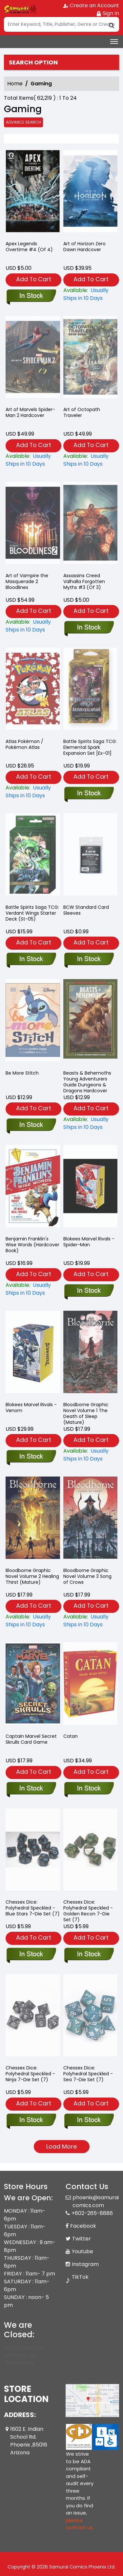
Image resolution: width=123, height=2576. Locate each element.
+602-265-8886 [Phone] (92, 2213)
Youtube (82, 2251)
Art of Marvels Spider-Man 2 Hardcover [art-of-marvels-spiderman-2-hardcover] (30, 412)
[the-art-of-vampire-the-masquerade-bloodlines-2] (33, 626)
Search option (33, 62)
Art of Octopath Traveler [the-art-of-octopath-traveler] (81, 412)
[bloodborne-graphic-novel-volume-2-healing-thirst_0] (33, 1621)
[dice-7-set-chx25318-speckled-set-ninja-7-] (31, 2120)
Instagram (85, 2264)
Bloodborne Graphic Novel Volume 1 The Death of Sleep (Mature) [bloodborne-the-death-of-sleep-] (86, 1413)
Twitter (81, 2238)
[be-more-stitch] (31, 1125)
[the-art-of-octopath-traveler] (90, 460)
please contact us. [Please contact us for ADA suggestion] (80, 2524)
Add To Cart (33, 279)
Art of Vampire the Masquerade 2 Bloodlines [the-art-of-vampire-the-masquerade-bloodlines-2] (27, 581)
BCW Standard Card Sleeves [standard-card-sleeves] (86, 910)
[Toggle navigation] (114, 41)
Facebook (83, 2226)
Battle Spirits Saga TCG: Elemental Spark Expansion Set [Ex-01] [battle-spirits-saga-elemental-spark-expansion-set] (90, 747)
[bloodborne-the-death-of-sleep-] (90, 1455)
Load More (61, 2146)
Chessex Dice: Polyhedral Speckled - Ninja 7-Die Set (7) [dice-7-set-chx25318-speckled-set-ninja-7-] (30, 2074)
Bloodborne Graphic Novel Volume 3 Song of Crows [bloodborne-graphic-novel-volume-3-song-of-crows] (87, 1576)
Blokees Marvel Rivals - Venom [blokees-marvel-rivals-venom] (31, 1407)
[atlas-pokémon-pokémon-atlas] (33, 792)
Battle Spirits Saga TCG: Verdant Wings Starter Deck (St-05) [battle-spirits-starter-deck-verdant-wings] (32, 913)
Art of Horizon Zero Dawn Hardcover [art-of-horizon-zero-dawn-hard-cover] (84, 246)
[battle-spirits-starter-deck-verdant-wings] (31, 959)
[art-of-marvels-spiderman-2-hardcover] (33, 460)
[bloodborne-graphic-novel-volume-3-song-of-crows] (90, 1621)
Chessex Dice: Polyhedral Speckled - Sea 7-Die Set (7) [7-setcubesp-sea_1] (88, 2074)
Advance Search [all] (23, 122)
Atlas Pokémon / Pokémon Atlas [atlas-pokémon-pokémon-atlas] (24, 744)
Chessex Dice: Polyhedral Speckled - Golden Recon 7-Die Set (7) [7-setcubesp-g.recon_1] (88, 1911)
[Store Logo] (20, 8)
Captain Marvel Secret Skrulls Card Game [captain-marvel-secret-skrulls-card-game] (31, 1739)
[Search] (61, 24)
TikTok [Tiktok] (80, 2277)
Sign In (107, 13)
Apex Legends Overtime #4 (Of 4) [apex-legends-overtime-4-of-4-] (29, 246)
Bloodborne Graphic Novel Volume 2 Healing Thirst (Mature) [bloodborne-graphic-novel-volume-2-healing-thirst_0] (32, 1576)
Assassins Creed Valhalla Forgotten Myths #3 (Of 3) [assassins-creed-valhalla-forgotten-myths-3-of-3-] (84, 581)
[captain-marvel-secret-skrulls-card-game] (31, 1789)
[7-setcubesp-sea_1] (88, 2120)
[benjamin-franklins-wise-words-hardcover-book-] (33, 1289)
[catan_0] (88, 1789)
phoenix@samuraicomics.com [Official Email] (95, 2201)
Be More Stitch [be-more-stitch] (22, 1073)
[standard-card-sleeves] (88, 959)
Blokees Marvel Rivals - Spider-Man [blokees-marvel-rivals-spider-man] (88, 1242)
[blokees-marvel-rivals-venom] (31, 1457)
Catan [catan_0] (70, 1736)
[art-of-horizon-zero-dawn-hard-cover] (90, 192)
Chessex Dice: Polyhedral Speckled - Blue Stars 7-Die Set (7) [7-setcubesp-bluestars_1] (33, 1908)
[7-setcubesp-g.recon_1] (88, 1954)
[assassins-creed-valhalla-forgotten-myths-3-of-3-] (88, 628)
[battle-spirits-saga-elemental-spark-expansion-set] (88, 794)
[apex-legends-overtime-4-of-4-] (33, 192)
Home (15, 83)
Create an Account (91, 5)
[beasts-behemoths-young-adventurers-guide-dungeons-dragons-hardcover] (90, 1123)
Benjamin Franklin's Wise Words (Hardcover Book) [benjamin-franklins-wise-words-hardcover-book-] (32, 1244)
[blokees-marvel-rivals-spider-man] (88, 1291)
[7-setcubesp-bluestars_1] (31, 1954)
